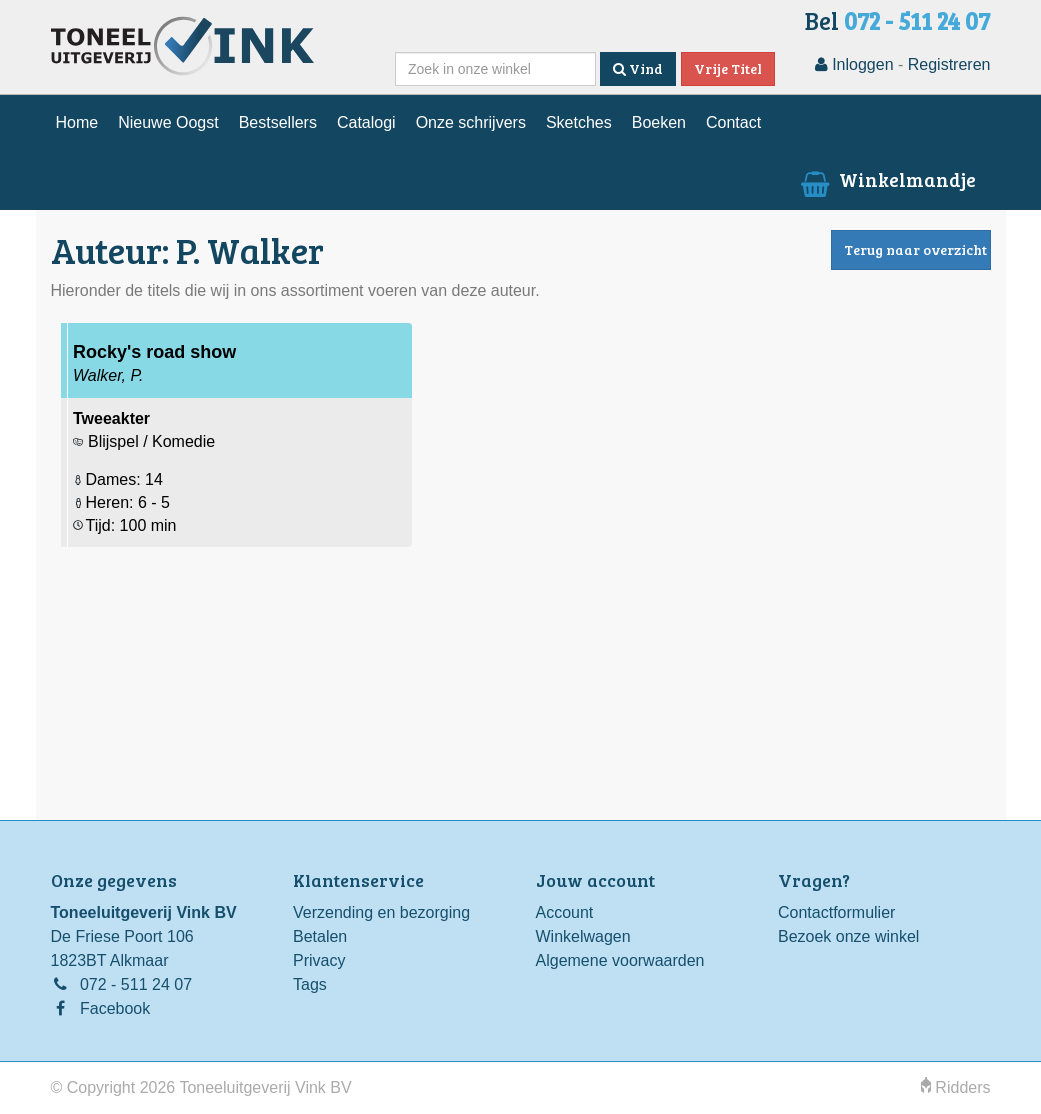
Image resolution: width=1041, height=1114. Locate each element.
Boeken (659, 122)
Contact (733, 122)
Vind (638, 68)
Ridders (956, 1087)
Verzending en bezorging (381, 912)
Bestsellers (278, 122)
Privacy (319, 960)
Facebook (115, 1008)
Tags (310, 984)
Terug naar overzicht (915, 249)
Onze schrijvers (471, 122)
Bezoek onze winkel (848, 936)
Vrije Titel (728, 68)
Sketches (579, 122)
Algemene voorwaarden (620, 960)
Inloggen (854, 64)
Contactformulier (836, 912)
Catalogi (366, 122)
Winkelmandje (885, 179)
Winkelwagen (583, 936)
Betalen (320, 936)
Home (77, 122)
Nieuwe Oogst (168, 122)
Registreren (949, 64)
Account (565, 912)
